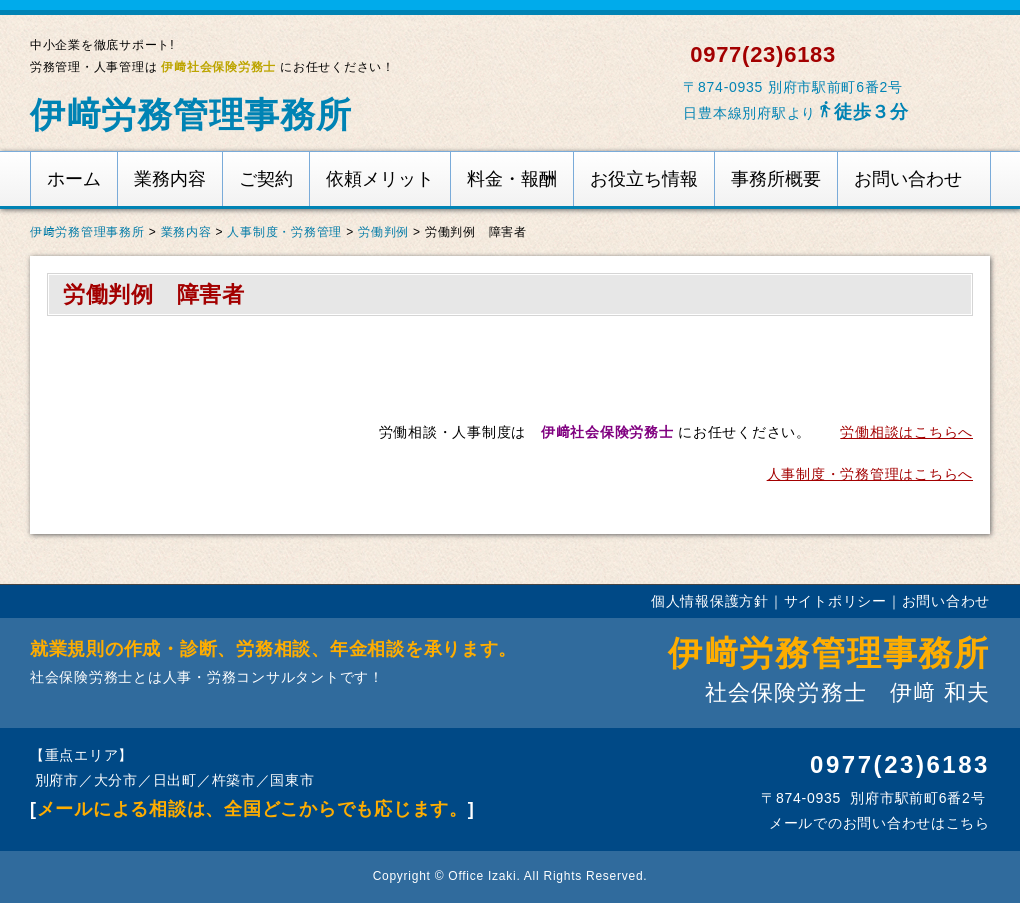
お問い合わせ (908, 179)
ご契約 (266, 179)
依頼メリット (380, 179)
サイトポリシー (835, 601)
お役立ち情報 (644, 179)
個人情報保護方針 (710, 601)
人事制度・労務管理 (284, 232)
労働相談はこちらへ (906, 432)
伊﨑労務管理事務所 (191, 114)
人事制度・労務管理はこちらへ (870, 474)
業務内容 (170, 179)
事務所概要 (776, 179)
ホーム (74, 179)
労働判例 (383, 232)
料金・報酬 (512, 179)
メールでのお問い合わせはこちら (877, 823)
